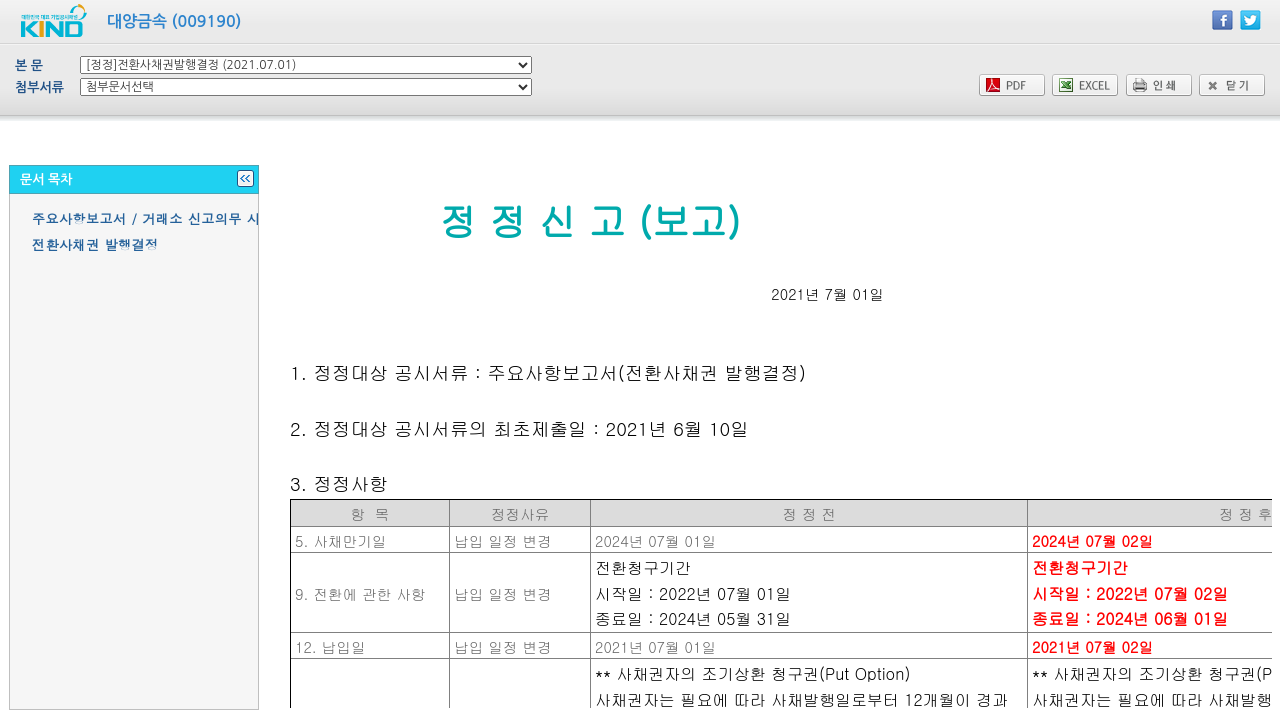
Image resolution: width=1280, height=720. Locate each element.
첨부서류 (39, 87)
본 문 (29, 65)
